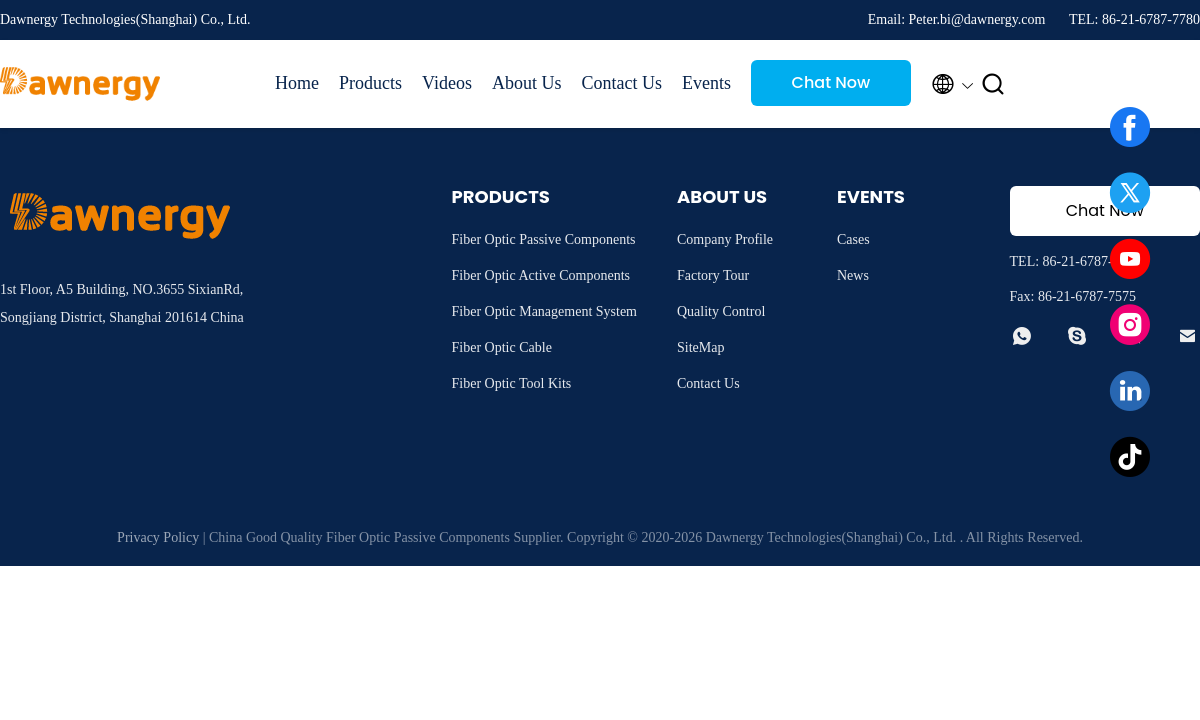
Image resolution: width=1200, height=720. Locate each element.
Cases (853, 239)
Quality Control (721, 311)
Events (706, 83)
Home (297, 83)
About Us (527, 83)
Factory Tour (713, 275)
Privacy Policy (158, 537)
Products (370, 83)
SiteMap (700, 347)
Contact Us (621, 83)
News (853, 275)
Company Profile (725, 239)
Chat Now (831, 82)
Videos (447, 83)
